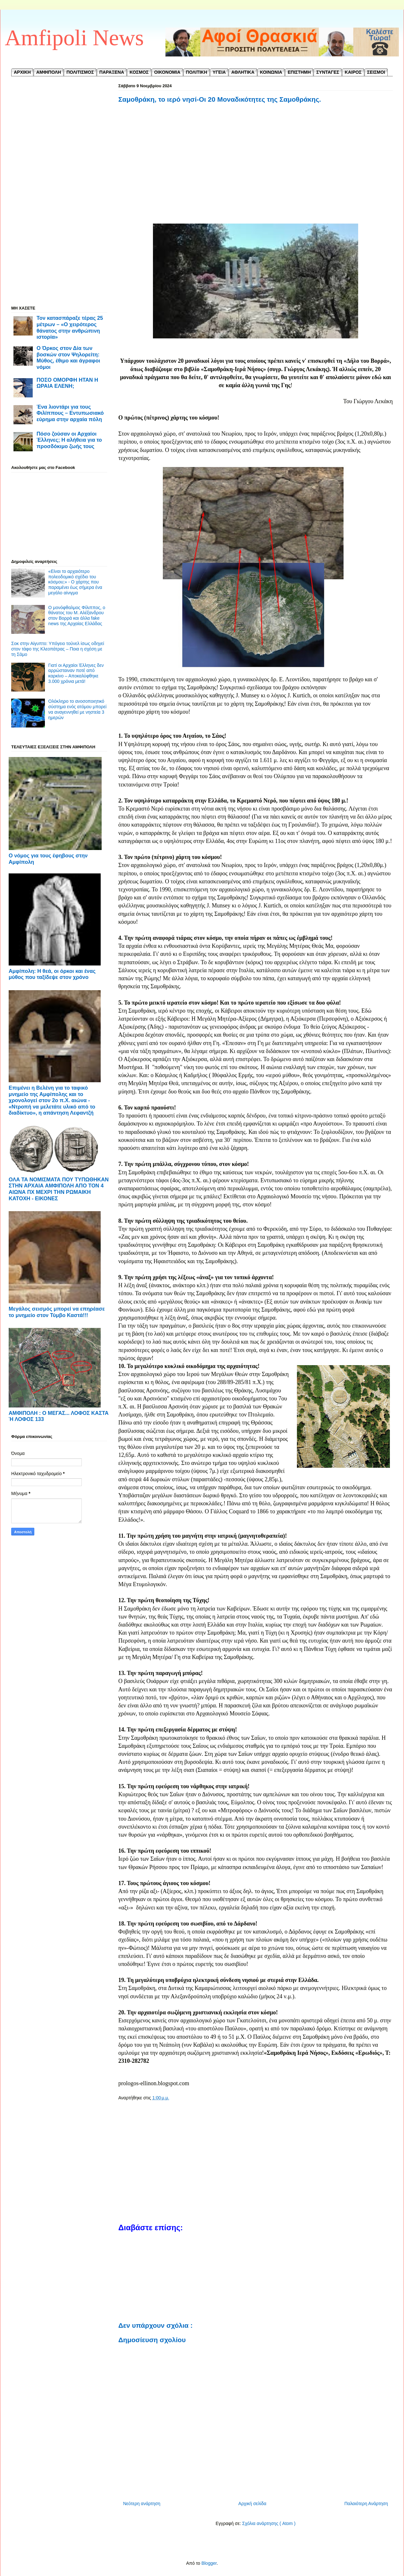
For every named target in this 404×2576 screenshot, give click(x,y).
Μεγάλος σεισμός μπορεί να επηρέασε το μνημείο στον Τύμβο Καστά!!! (57, 1312)
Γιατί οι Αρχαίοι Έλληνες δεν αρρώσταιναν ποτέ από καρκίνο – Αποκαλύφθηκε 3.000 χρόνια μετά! (76, 673)
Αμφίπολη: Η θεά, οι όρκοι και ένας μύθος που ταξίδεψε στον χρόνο (52, 974)
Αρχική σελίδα (252, 2503)
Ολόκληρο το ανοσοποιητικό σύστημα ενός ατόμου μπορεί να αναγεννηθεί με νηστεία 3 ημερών (77, 709)
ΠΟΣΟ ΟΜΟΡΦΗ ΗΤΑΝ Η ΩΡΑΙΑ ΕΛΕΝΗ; (67, 383)
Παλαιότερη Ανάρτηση (366, 2503)
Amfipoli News (74, 37)
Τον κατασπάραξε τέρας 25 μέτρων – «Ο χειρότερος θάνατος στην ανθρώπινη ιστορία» (70, 327)
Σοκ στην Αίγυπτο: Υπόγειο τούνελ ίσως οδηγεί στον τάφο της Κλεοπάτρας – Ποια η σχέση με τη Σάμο (57, 649)
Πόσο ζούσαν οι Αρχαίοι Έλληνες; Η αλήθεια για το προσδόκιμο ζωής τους (69, 440)
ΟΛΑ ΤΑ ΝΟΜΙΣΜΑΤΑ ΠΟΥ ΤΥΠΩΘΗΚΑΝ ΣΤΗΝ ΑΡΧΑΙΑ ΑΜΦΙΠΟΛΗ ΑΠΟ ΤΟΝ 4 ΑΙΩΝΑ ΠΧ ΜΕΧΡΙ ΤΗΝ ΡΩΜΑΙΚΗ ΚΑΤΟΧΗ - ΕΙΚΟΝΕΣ (59, 1189)
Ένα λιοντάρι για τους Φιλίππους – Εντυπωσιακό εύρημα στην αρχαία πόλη (70, 413)
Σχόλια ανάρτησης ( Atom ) (268, 2523)
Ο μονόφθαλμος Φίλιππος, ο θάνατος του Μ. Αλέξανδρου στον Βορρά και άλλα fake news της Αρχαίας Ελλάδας (76, 615)
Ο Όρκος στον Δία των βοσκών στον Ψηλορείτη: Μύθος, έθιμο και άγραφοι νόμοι (68, 357)
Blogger (208, 2563)
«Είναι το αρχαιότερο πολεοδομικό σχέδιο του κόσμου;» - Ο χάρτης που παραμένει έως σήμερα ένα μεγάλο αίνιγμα (75, 582)
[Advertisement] (255, 171)
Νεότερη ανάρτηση (141, 2503)
